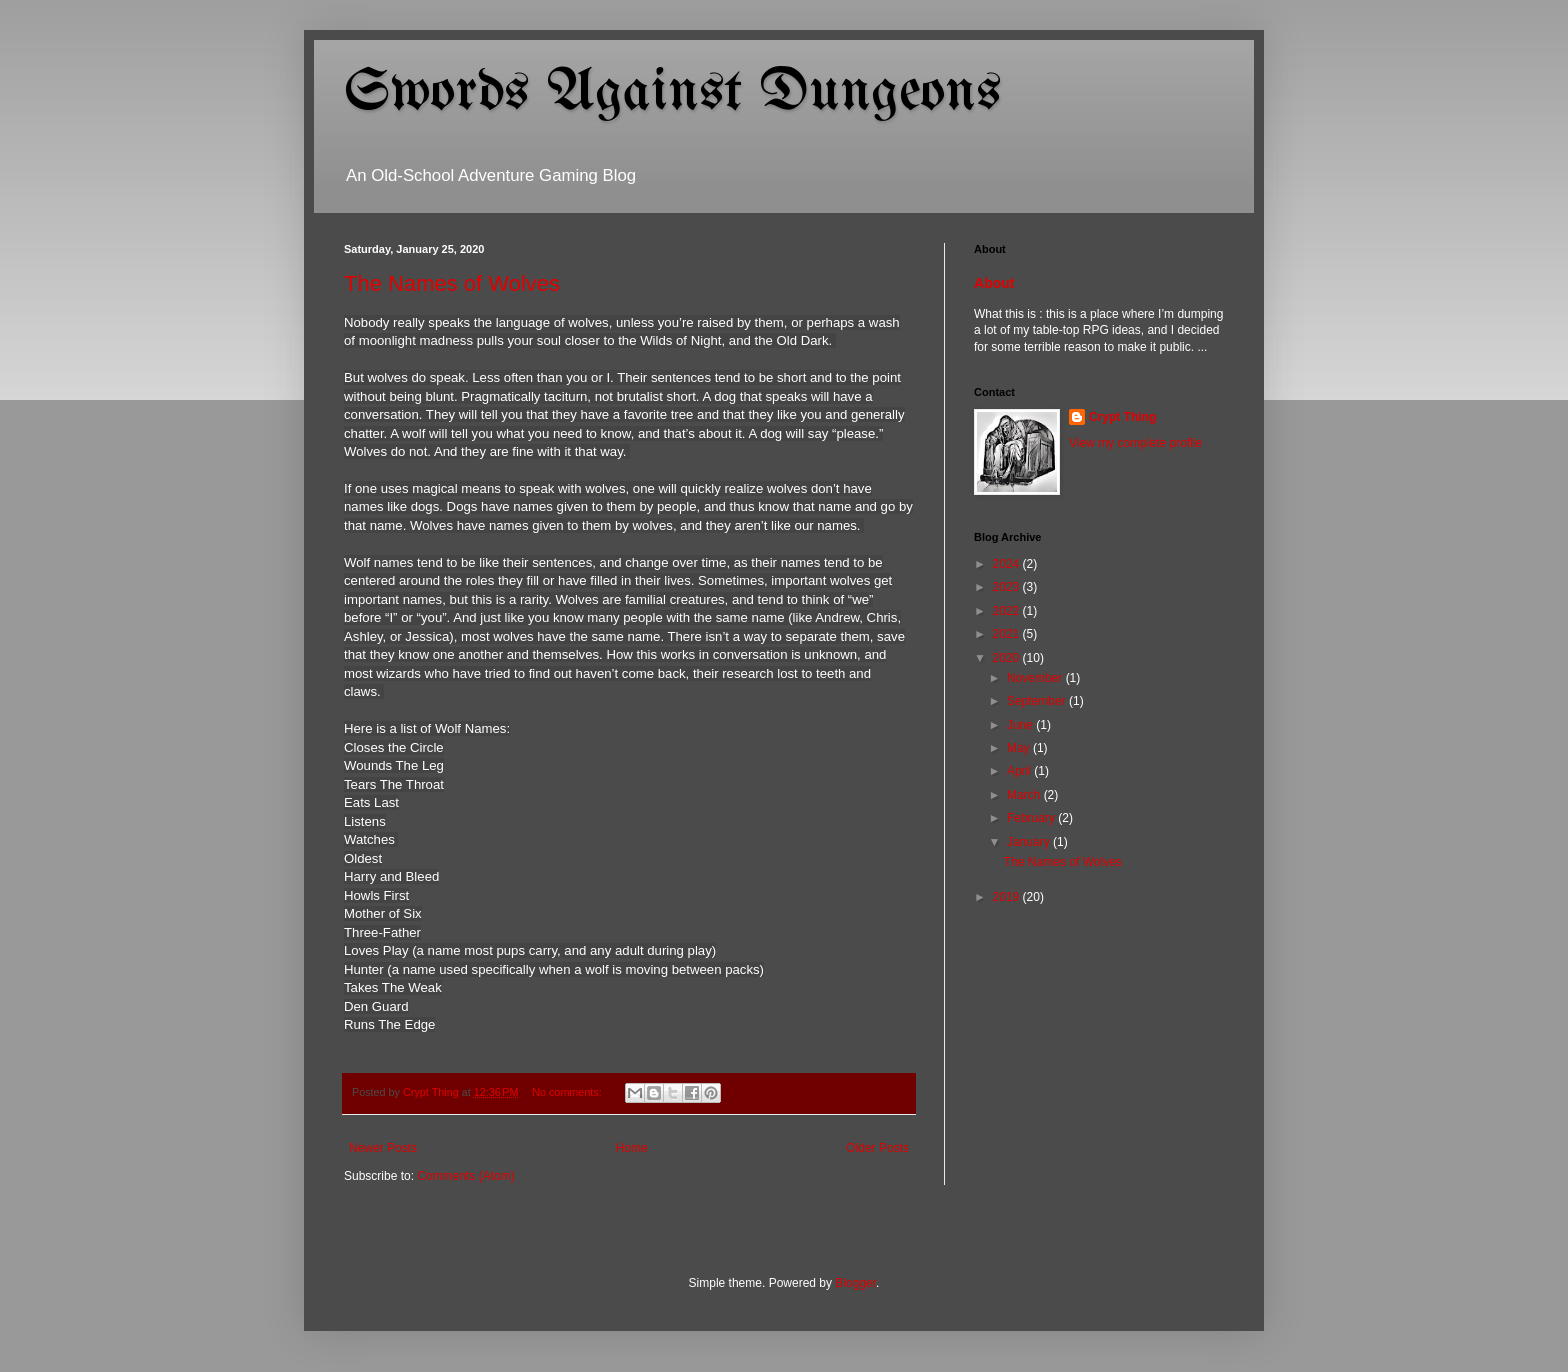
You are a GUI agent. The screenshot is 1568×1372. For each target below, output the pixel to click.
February (1032, 818)
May (1020, 748)
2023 (1008, 587)
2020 (1008, 658)
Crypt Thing (1122, 417)
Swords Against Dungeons (672, 93)
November (1036, 678)
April (1020, 771)
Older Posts (877, 1148)
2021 (1008, 634)
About (994, 283)
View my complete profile (1135, 443)
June (1021, 725)
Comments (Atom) (465, 1176)
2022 (1008, 611)
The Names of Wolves (452, 283)
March (1025, 795)
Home (632, 1148)
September (1038, 701)
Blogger (855, 1283)
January (1030, 842)
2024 (1008, 564)
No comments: (568, 1092)
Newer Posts (383, 1148)
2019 (1008, 897)
